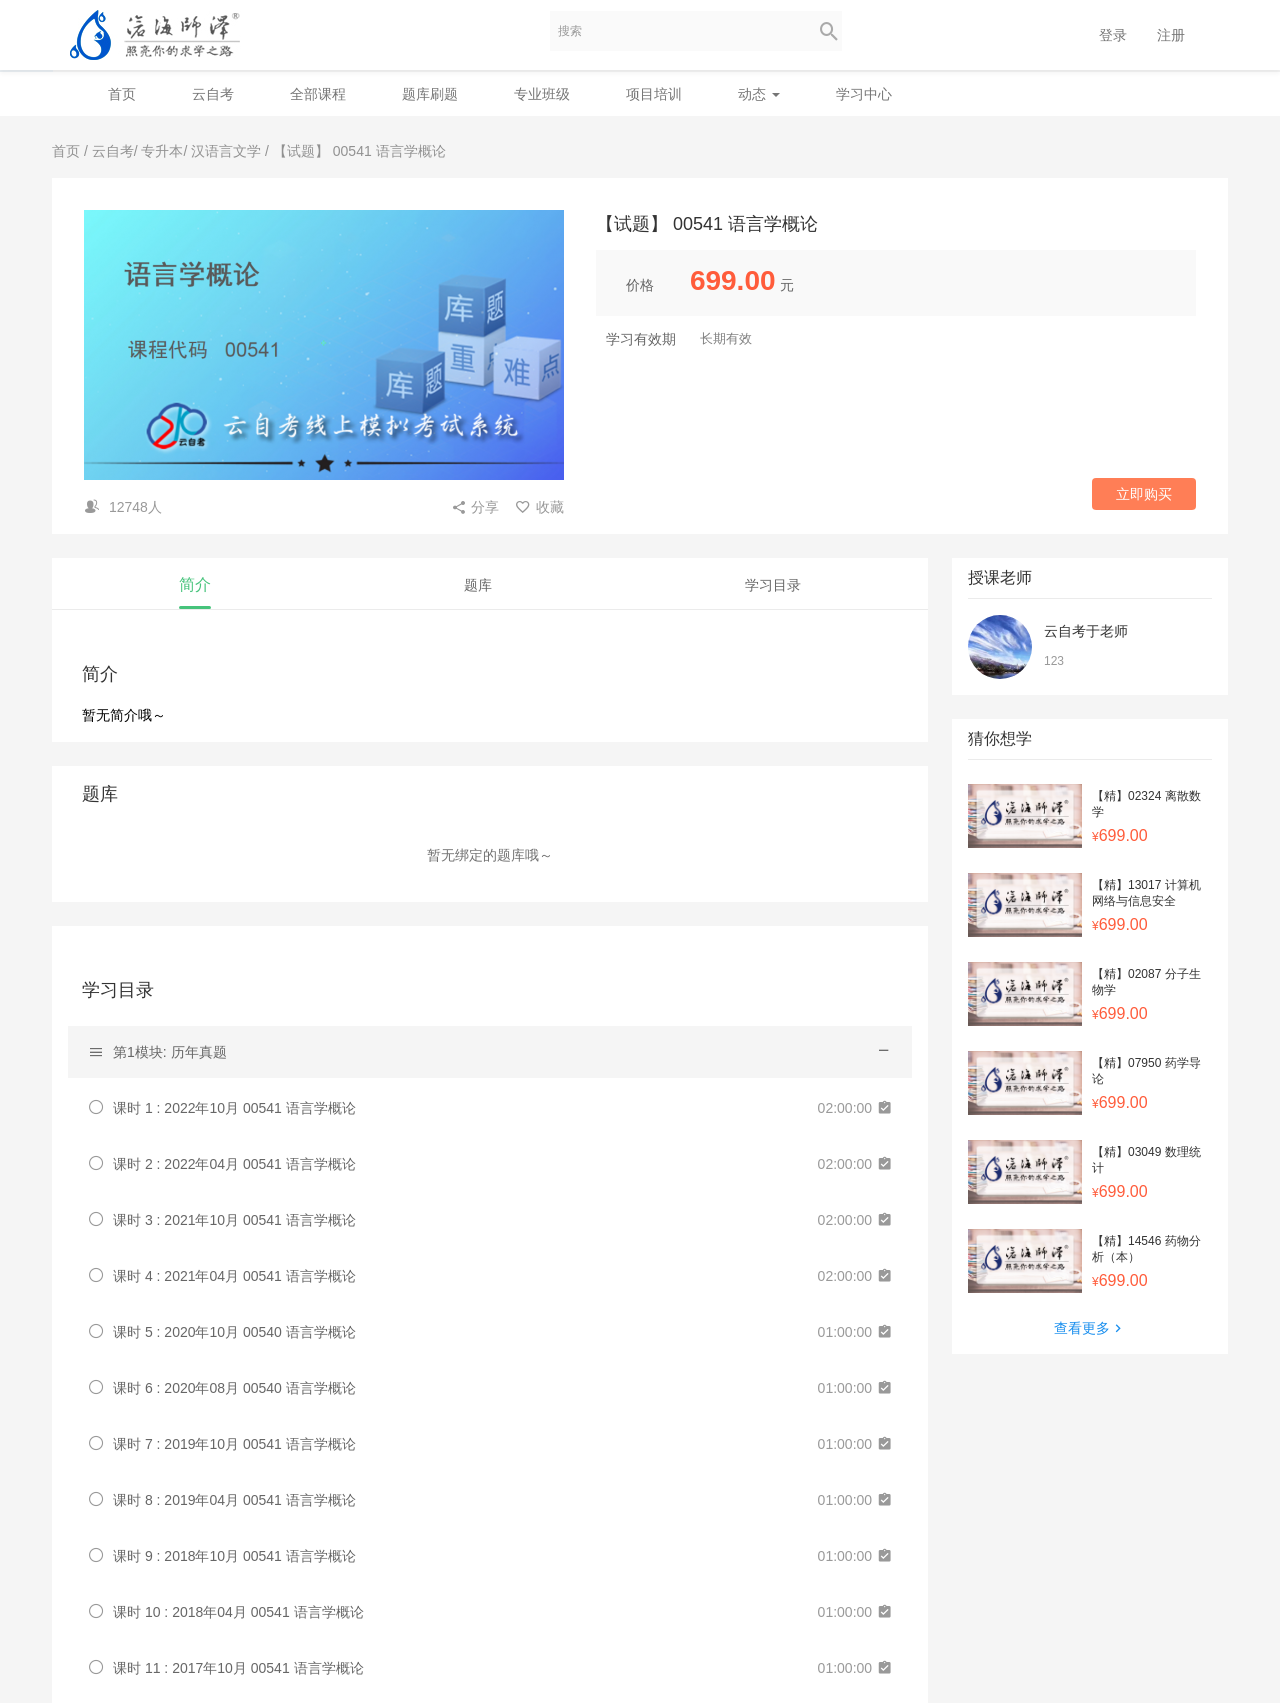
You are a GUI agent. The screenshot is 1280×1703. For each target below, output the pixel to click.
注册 (1171, 35)
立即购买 (1144, 494)
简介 (195, 584)
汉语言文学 (226, 151)
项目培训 (654, 94)
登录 (1113, 35)
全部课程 (318, 94)
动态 (759, 94)
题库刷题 (430, 94)
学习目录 (773, 585)
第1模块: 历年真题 (170, 1052)
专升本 (162, 151)
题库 (478, 585)
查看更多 (1090, 1328)
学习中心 (864, 94)
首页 (122, 94)
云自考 (213, 94)
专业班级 (542, 94)
